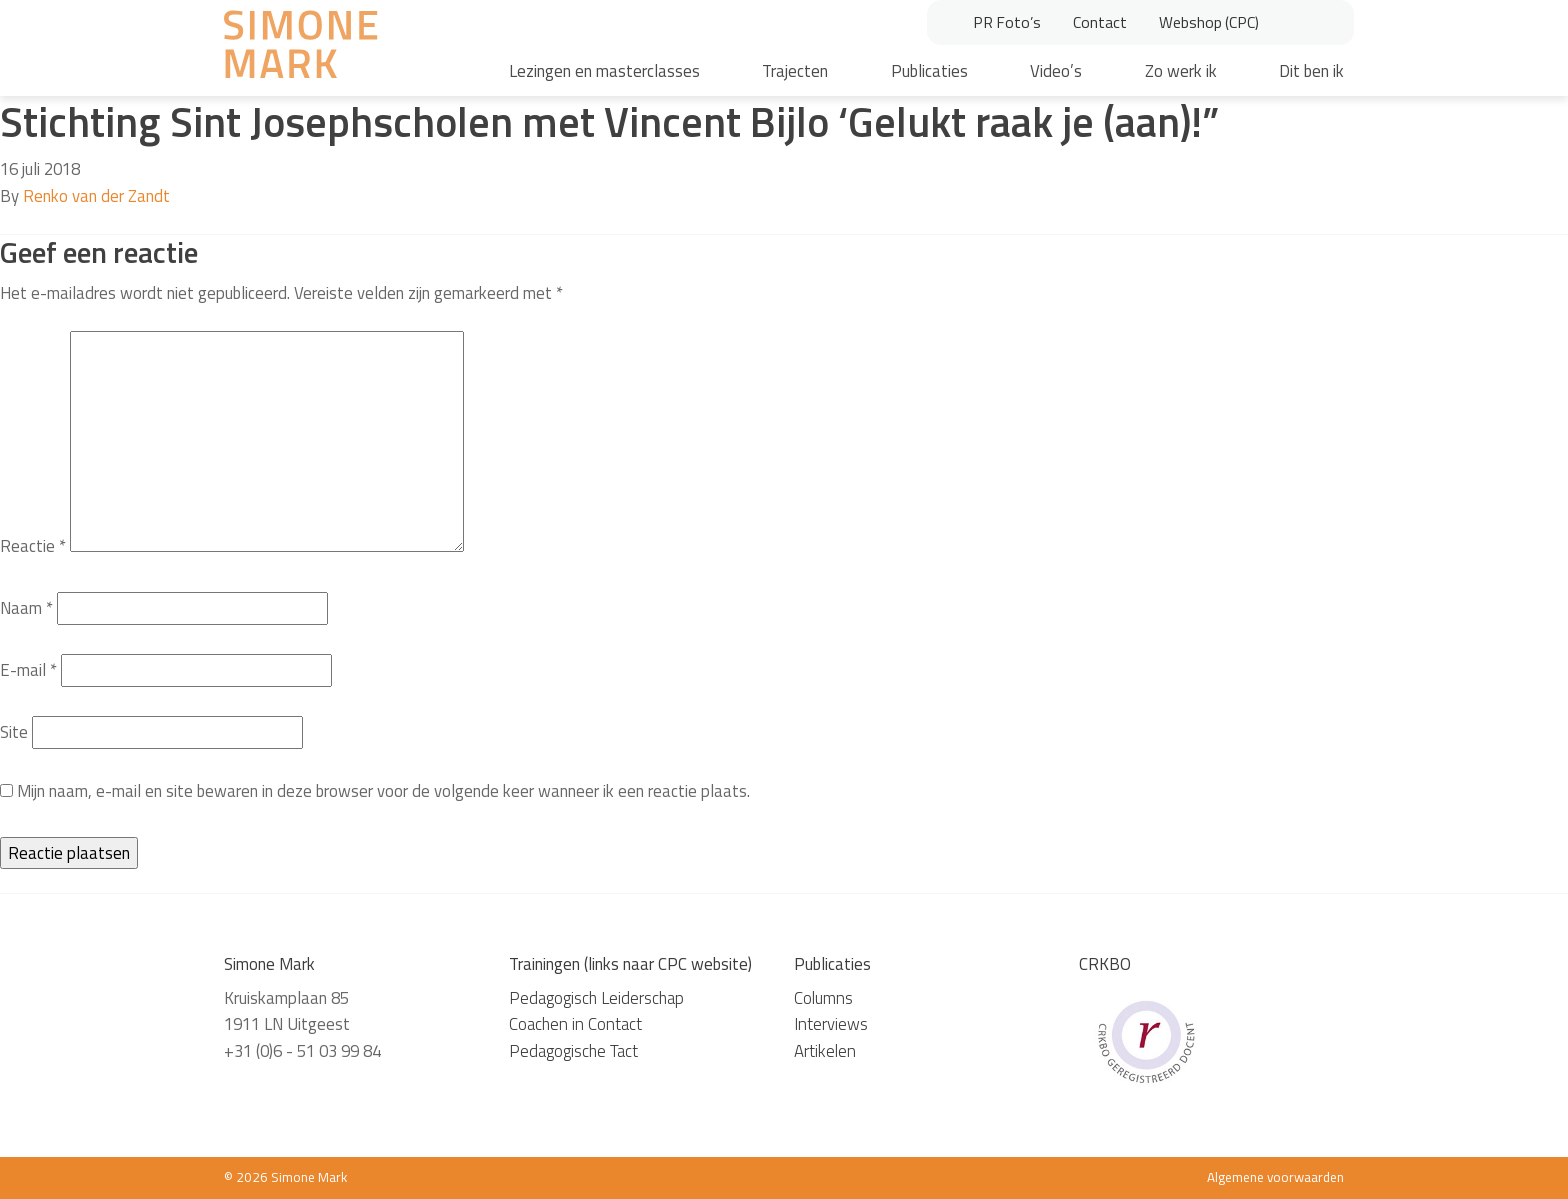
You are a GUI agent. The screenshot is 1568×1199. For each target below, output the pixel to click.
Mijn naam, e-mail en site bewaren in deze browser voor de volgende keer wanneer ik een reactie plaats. (383, 791)
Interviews (831, 1024)
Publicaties (929, 71)
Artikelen (825, 1051)
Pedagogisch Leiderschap (596, 998)
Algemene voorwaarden (1275, 1177)
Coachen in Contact (575, 1024)
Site (14, 732)
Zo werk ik (1181, 71)
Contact (1100, 22)
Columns (823, 998)
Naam (26, 608)
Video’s (1056, 71)
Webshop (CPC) (1209, 22)
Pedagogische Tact (573, 1051)
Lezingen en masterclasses (604, 71)
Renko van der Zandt (96, 196)
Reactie (33, 546)
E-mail (28, 670)
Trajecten (795, 71)
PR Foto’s (1007, 22)
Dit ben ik (1311, 71)
